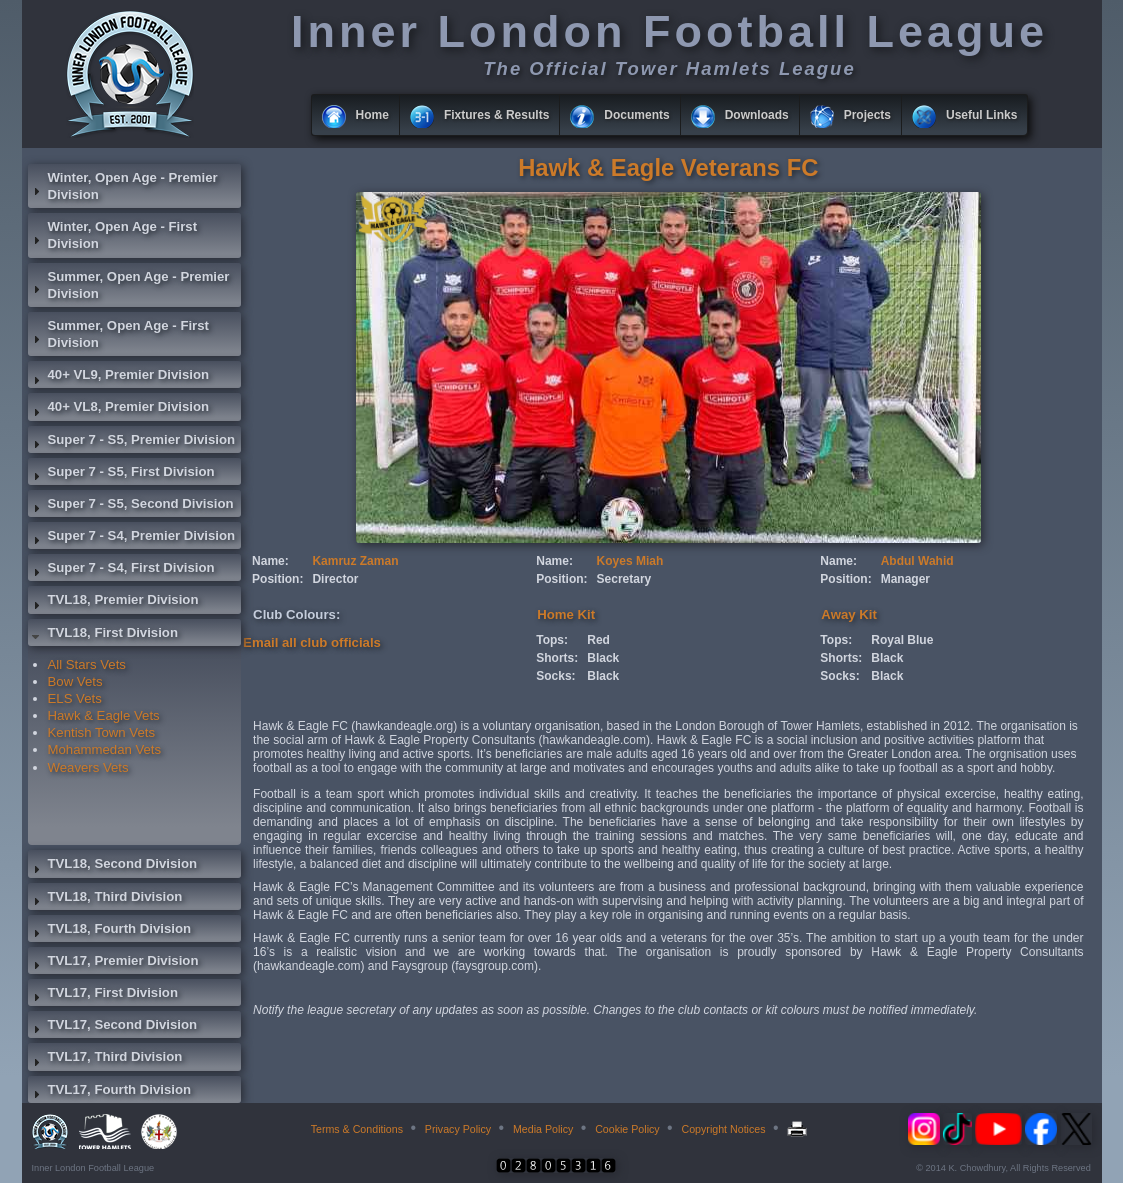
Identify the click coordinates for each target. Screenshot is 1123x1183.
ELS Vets (75, 698)
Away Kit (848, 614)
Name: (270, 561)
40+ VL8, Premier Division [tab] (119, 409)
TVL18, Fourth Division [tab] (110, 931)
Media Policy (543, 1129)
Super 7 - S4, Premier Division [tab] (132, 538)
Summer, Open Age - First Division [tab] (118, 334)
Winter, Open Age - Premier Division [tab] (123, 186)
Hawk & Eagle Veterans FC (668, 167)
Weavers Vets (88, 767)
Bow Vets (75, 681)
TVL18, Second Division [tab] (113, 866)
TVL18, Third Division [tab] (105, 899)
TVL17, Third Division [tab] (105, 1059)
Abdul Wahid (917, 561)
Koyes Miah (630, 561)
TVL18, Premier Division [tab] (113, 602)
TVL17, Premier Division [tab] (113, 963)
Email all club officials (312, 642)
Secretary (624, 579)
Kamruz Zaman (355, 561)
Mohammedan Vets (105, 749)
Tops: (552, 640)
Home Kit (566, 614)
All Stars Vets (87, 664)
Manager (905, 579)
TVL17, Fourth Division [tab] (110, 1092)
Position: (277, 579)
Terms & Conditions (357, 1129)
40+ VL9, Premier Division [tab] (119, 377)
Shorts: (557, 658)
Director (335, 579)
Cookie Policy (627, 1129)
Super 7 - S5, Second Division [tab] (131, 506)
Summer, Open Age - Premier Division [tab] (129, 285)
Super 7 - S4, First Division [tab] (121, 570)
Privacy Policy (458, 1129)
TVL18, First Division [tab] (103, 635)
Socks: (555, 676)
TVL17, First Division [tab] (103, 995)
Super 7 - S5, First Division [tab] (121, 474)
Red (598, 640)
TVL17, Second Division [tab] (113, 1027)
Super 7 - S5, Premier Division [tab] (132, 442)
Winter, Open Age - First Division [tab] (113, 235)
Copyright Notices (723, 1129)
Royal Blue (902, 640)
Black (603, 658)
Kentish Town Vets (102, 732)
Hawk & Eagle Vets (104, 715)
